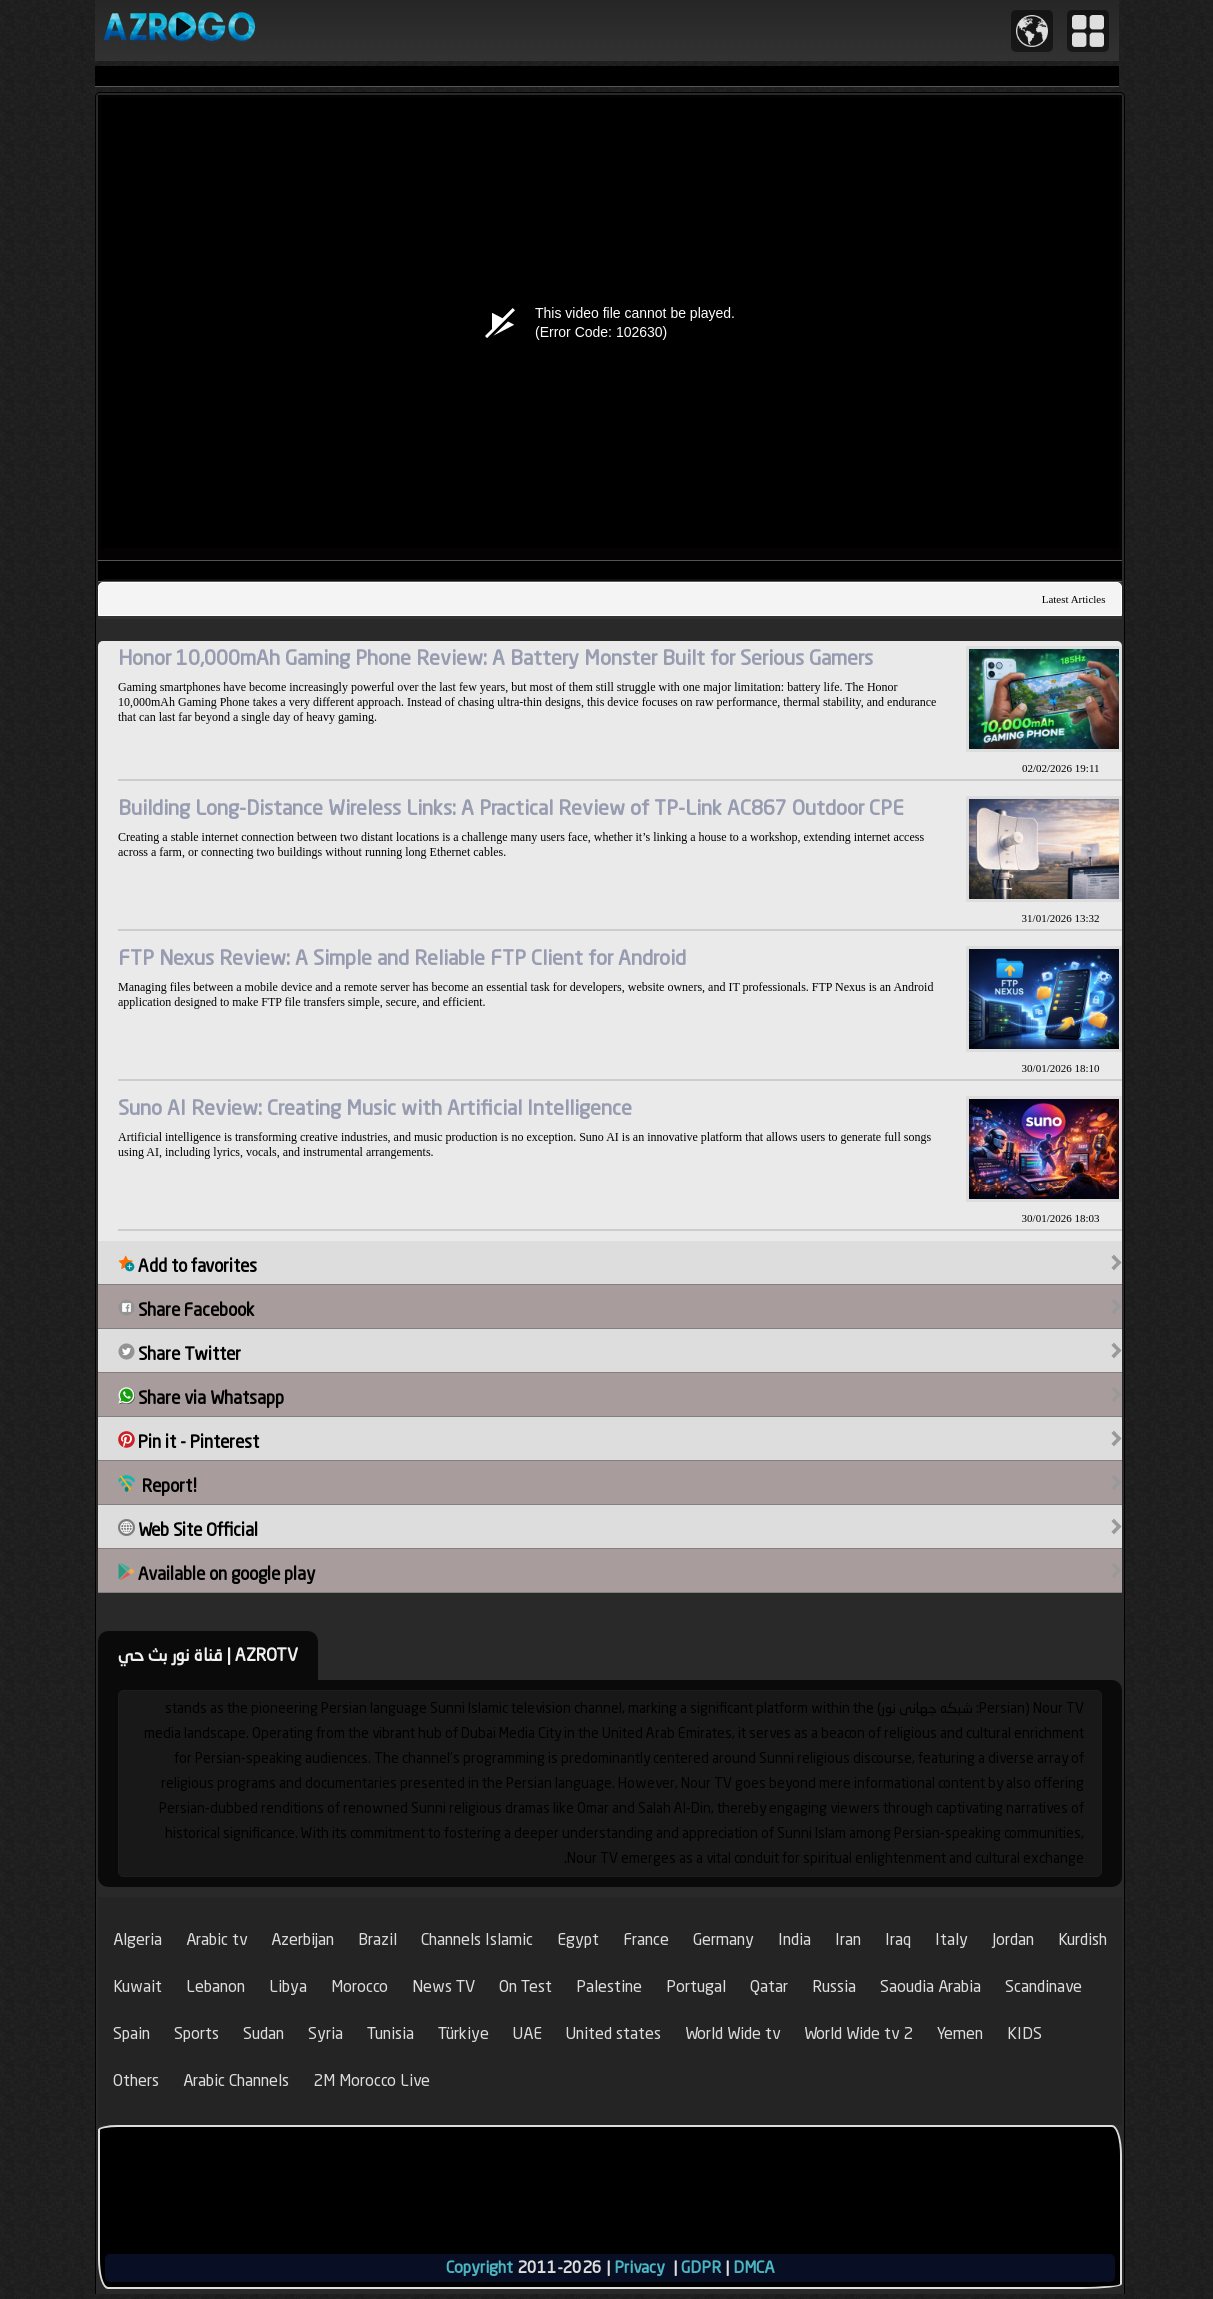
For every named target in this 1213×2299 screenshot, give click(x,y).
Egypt (578, 1939)
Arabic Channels (236, 2080)
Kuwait (137, 1986)
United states (613, 2033)
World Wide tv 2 (858, 2033)
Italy (951, 1939)
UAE (527, 2033)
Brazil (377, 1939)
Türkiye (463, 2033)
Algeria (137, 1939)
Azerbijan (302, 1939)
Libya (288, 1986)
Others (136, 2080)
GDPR (701, 2267)
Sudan (263, 2033)
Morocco (359, 1986)
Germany (723, 1939)
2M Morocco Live (371, 2080)
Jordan (1013, 1939)
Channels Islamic (477, 1939)
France (646, 1939)
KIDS (1024, 2033)
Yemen (960, 2033)
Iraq (898, 1939)
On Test (525, 1986)
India (794, 1939)
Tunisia (390, 2033)
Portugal (696, 1986)
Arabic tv (216, 1939)
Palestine (609, 1986)
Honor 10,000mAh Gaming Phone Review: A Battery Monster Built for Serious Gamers (495, 657)
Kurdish (1082, 1939)
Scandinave (1043, 1986)
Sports (196, 2033)
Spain (131, 2033)
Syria (325, 2033)
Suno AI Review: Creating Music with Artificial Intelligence (375, 1107)
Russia (834, 1986)
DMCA (753, 2267)
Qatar (769, 1986)
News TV (443, 1986)
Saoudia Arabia (930, 1986)
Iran (848, 1939)
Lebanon (215, 1986)
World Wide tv (732, 2033)
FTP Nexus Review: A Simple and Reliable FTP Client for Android (402, 957)
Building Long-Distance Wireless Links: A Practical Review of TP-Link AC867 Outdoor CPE (511, 807)
